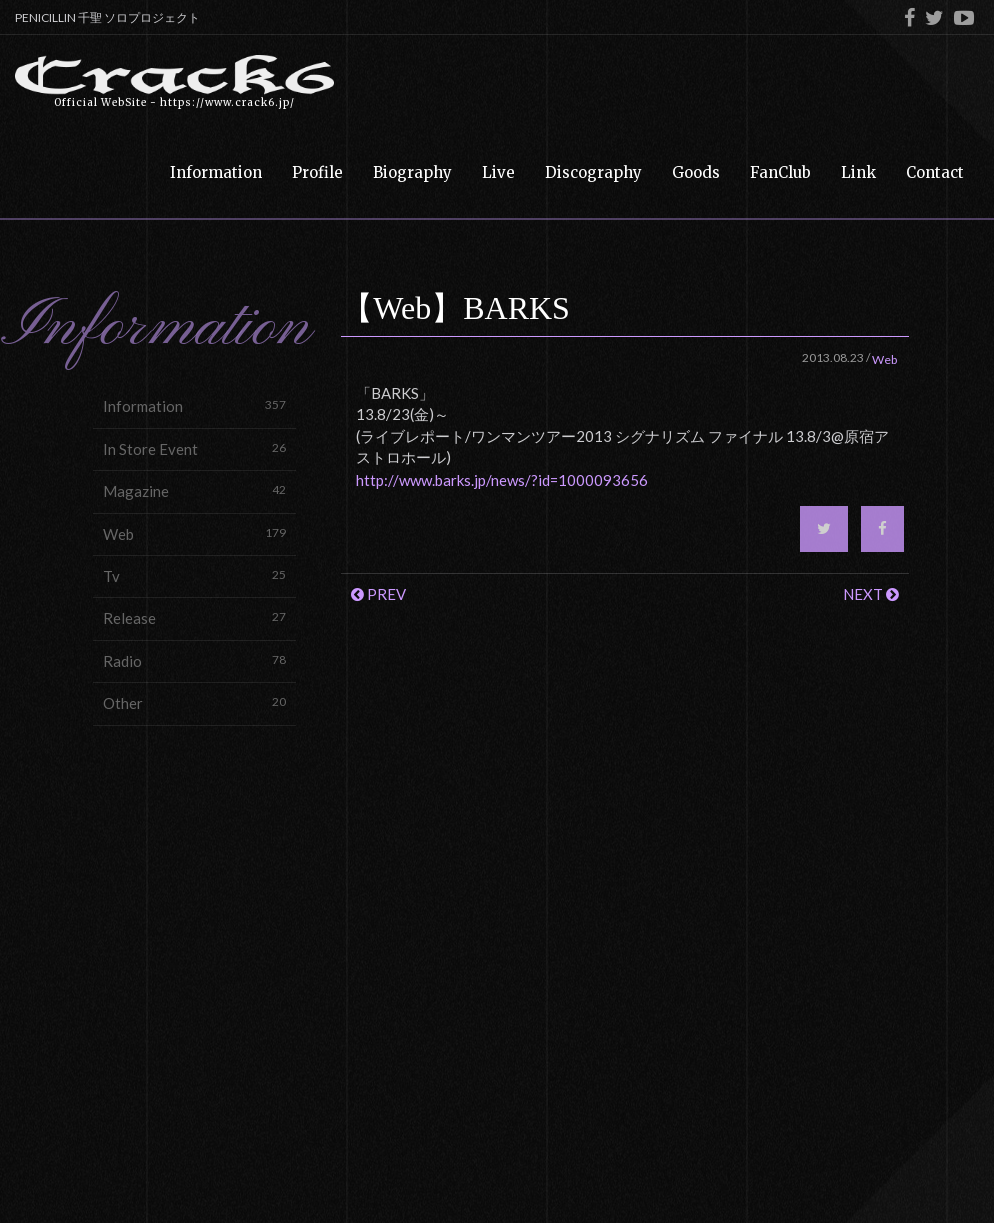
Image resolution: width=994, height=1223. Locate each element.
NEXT (871, 594)
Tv (194, 575)
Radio (194, 660)
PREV (378, 594)
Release (194, 617)
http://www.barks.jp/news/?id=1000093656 (502, 480)
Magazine (194, 490)
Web (194, 533)
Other (194, 702)
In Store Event (194, 448)
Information (194, 405)
